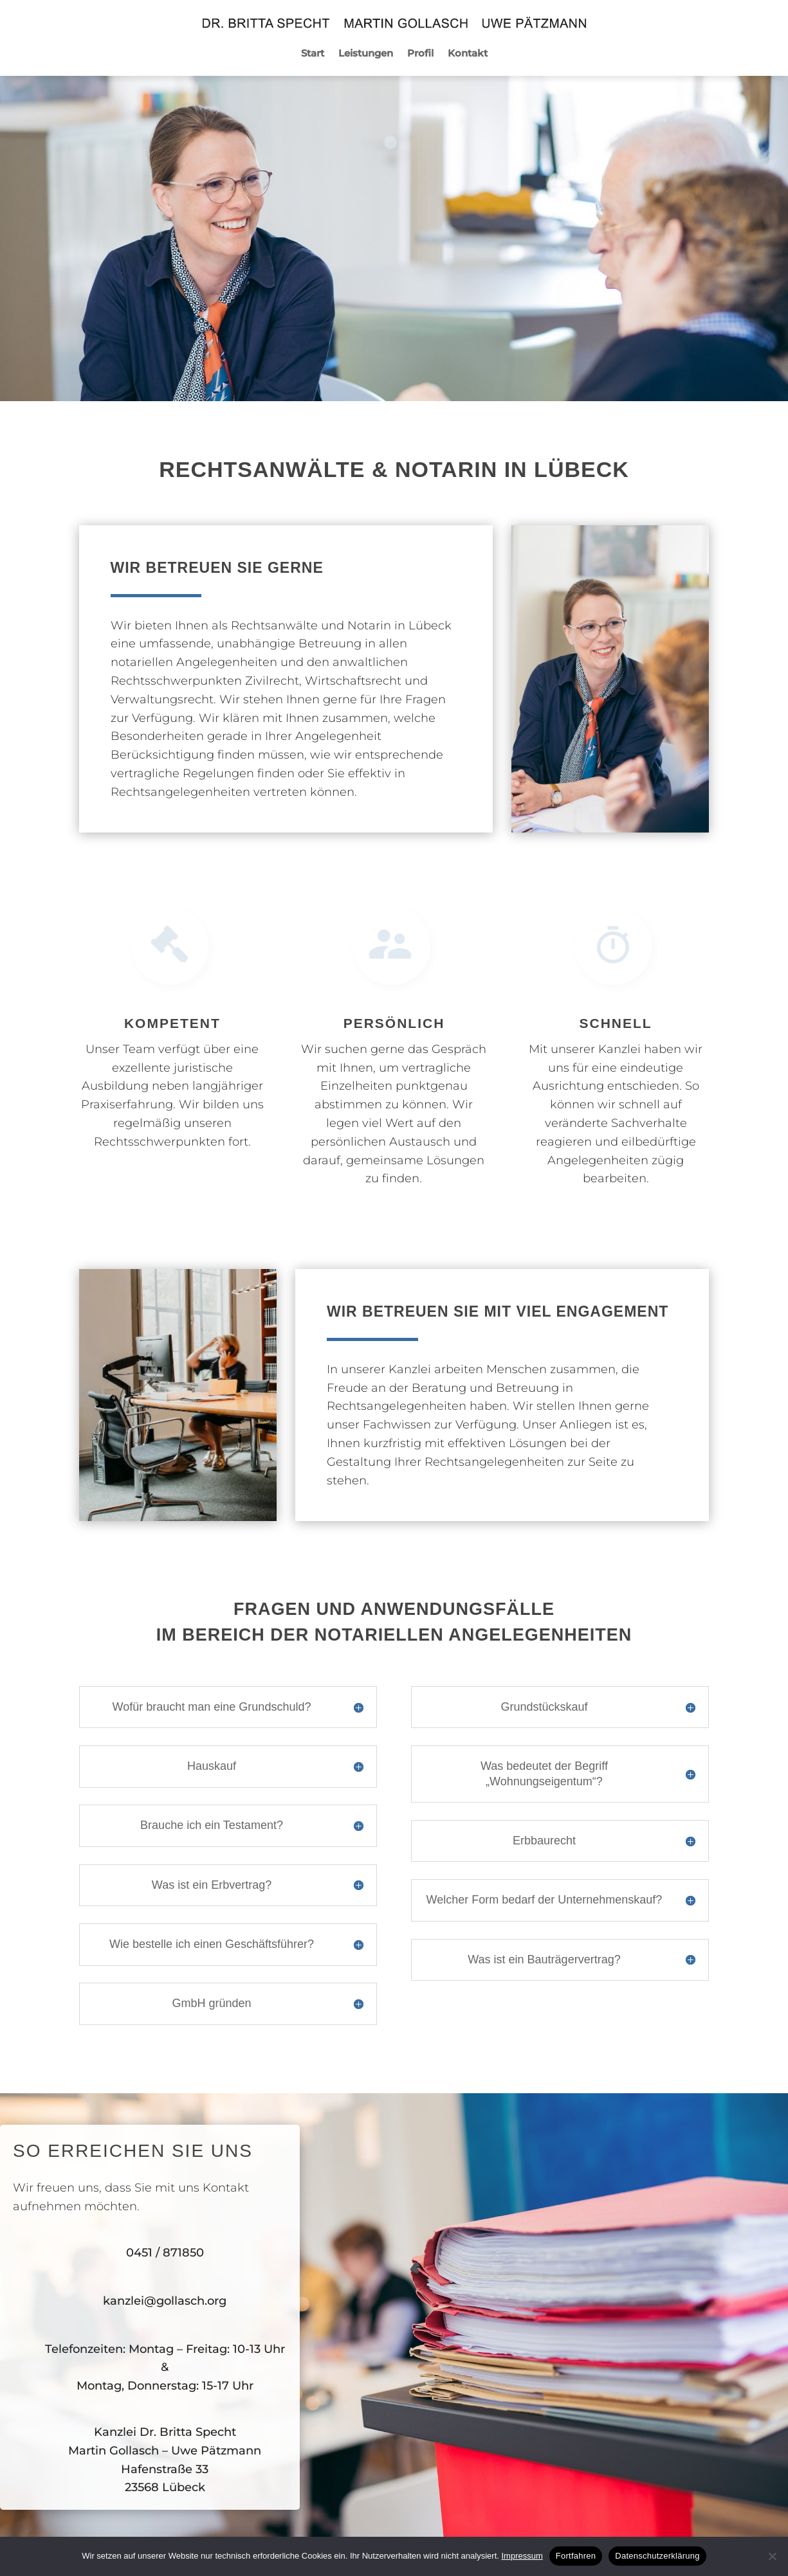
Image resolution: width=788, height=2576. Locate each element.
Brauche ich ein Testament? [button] (211, 1825)
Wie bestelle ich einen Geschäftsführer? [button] (211, 1944)
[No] (771, 2556)
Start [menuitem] (312, 54)
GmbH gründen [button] (211, 2003)
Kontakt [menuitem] (468, 54)
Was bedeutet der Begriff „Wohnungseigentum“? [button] (544, 1773)
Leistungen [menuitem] (365, 54)
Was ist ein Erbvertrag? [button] (211, 1884)
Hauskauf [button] (211, 1766)
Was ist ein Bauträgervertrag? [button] (544, 1959)
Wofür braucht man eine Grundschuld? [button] (212, 1706)
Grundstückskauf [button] (543, 1706)
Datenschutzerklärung (657, 2556)
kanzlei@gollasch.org (164, 2301)
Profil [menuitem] (420, 54)
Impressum (521, 2556)
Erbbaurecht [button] (544, 1840)
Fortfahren (576, 2556)
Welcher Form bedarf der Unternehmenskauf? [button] (544, 1899)
